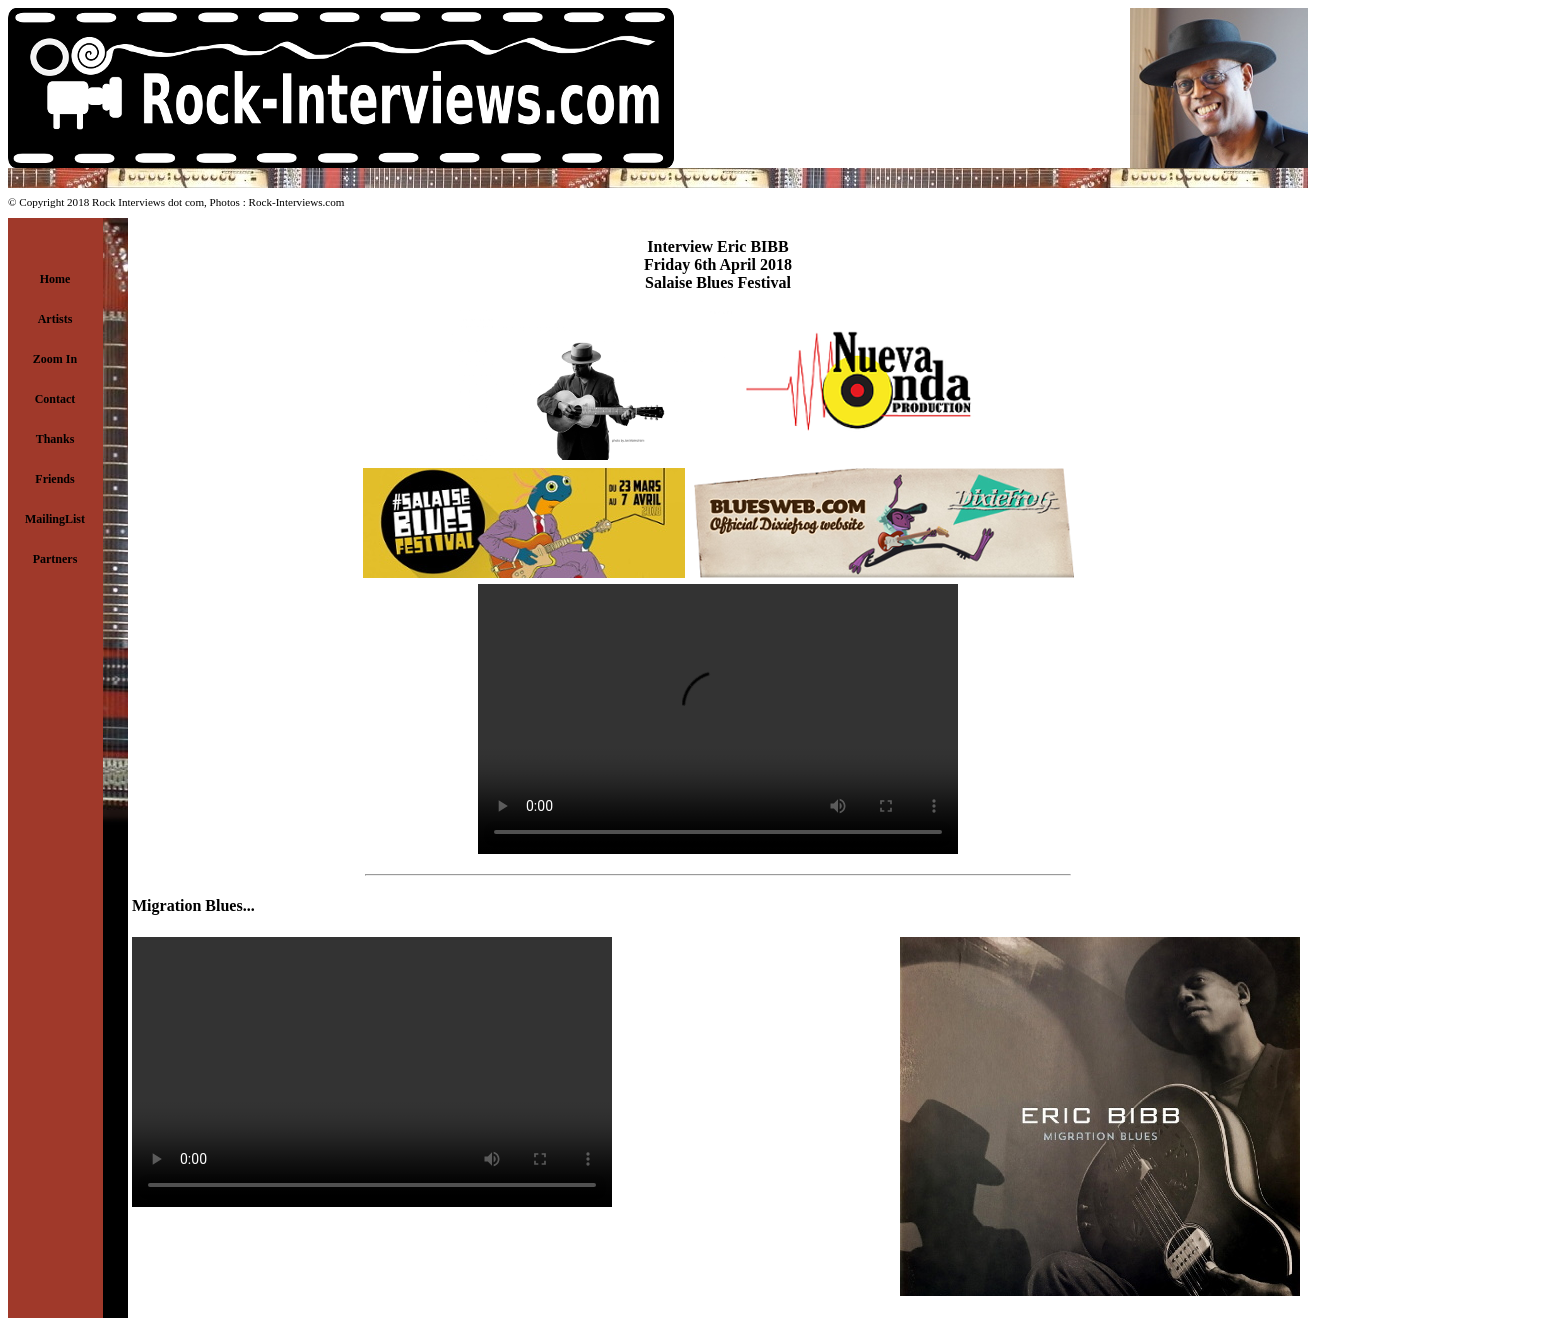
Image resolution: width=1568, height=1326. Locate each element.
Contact (55, 399)
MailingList (55, 519)
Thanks (55, 439)
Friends (54, 479)
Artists (55, 319)
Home (55, 279)
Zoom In (55, 359)
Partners (55, 559)
